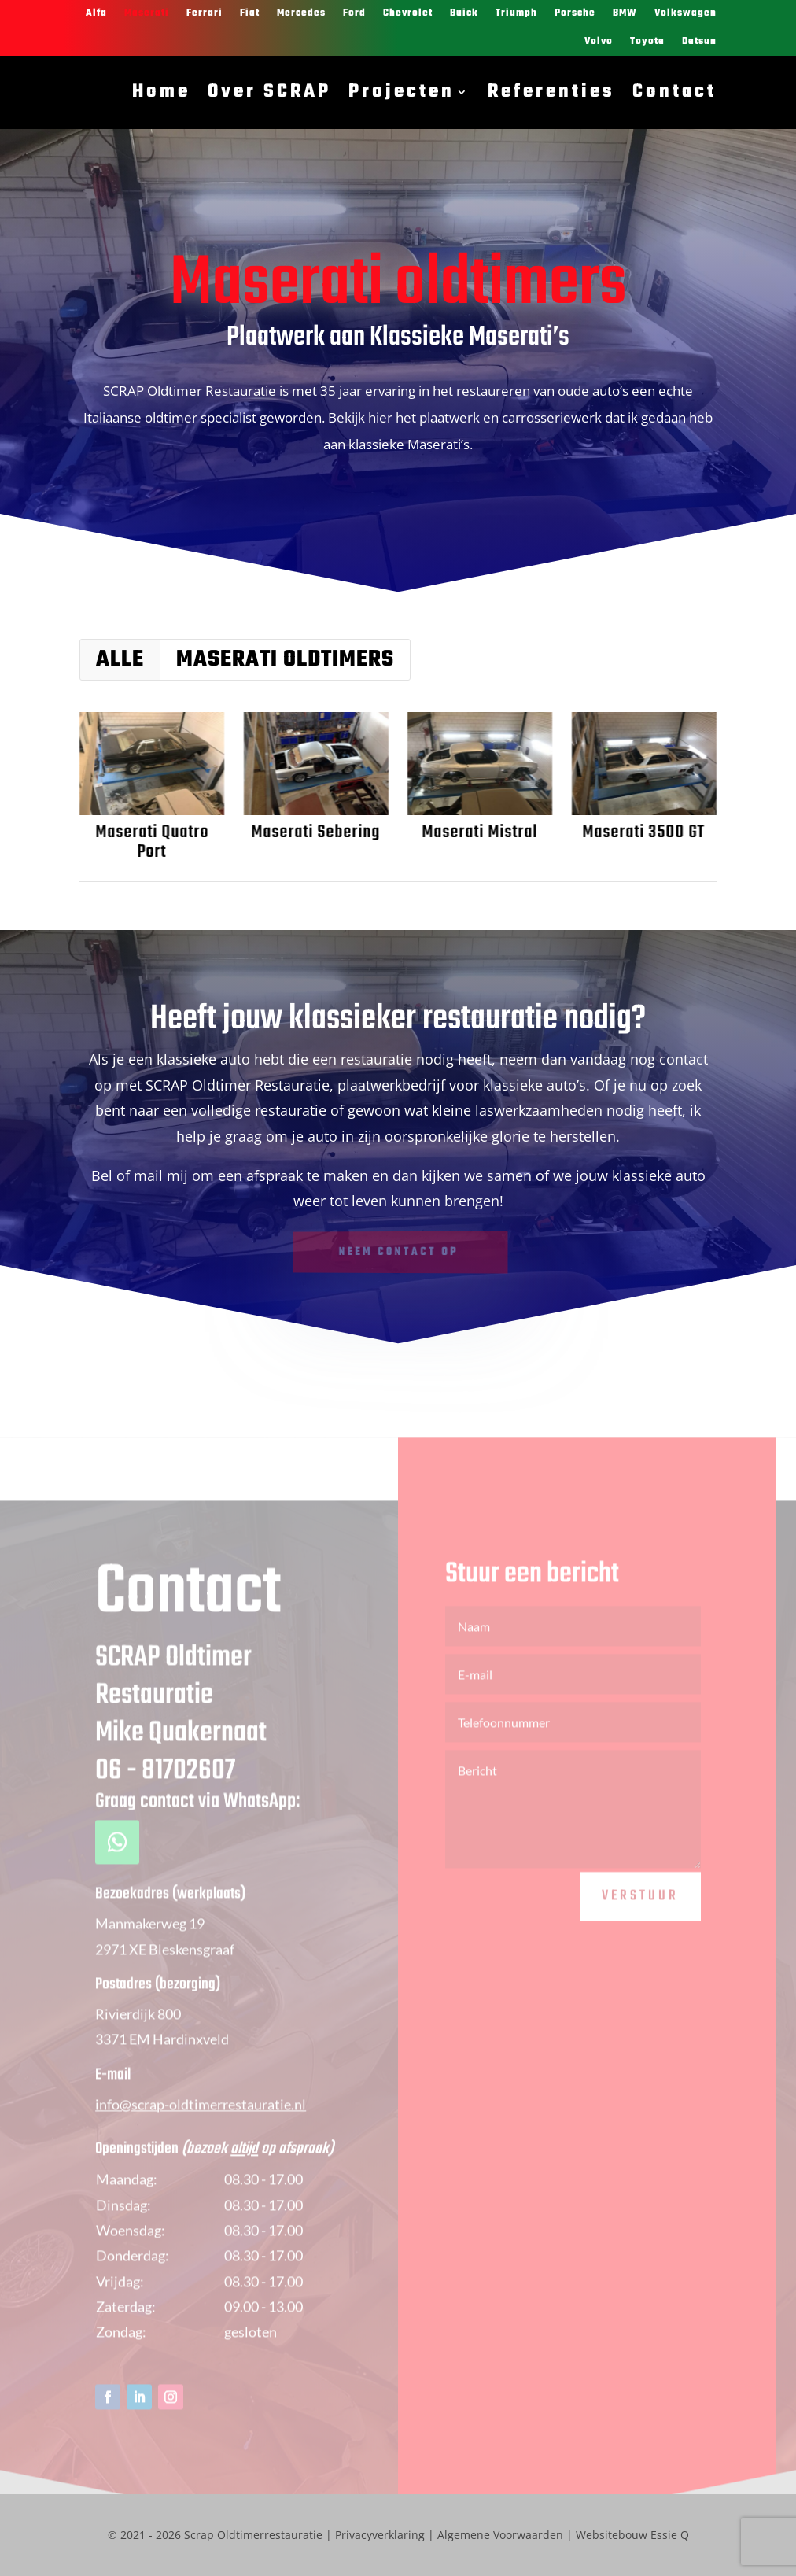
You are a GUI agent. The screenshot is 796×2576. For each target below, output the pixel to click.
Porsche (575, 13)
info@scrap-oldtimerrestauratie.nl (200, 2138)
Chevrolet (408, 13)
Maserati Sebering (313, 832)
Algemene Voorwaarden (500, 2534)
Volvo (598, 42)
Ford (354, 13)
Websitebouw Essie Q (632, 2534)
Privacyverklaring (380, 2534)
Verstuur (640, 1930)
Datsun (699, 42)
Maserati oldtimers (285, 659)
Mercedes (301, 13)
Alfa (96, 13)
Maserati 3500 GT (641, 832)
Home (161, 92)
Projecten (401, 92)
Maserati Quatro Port (150, 842)
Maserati (146, 13)
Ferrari (204, 13)
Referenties (551, 92)
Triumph (516, 13)
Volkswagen (685, 13)
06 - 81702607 (165, 1805)
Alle (120, 659)
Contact (674, 92)
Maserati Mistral (478, 832)
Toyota (647, 42)
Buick (464, 13)
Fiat (250, 13)
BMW (625, 13)
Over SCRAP (269, 92)
